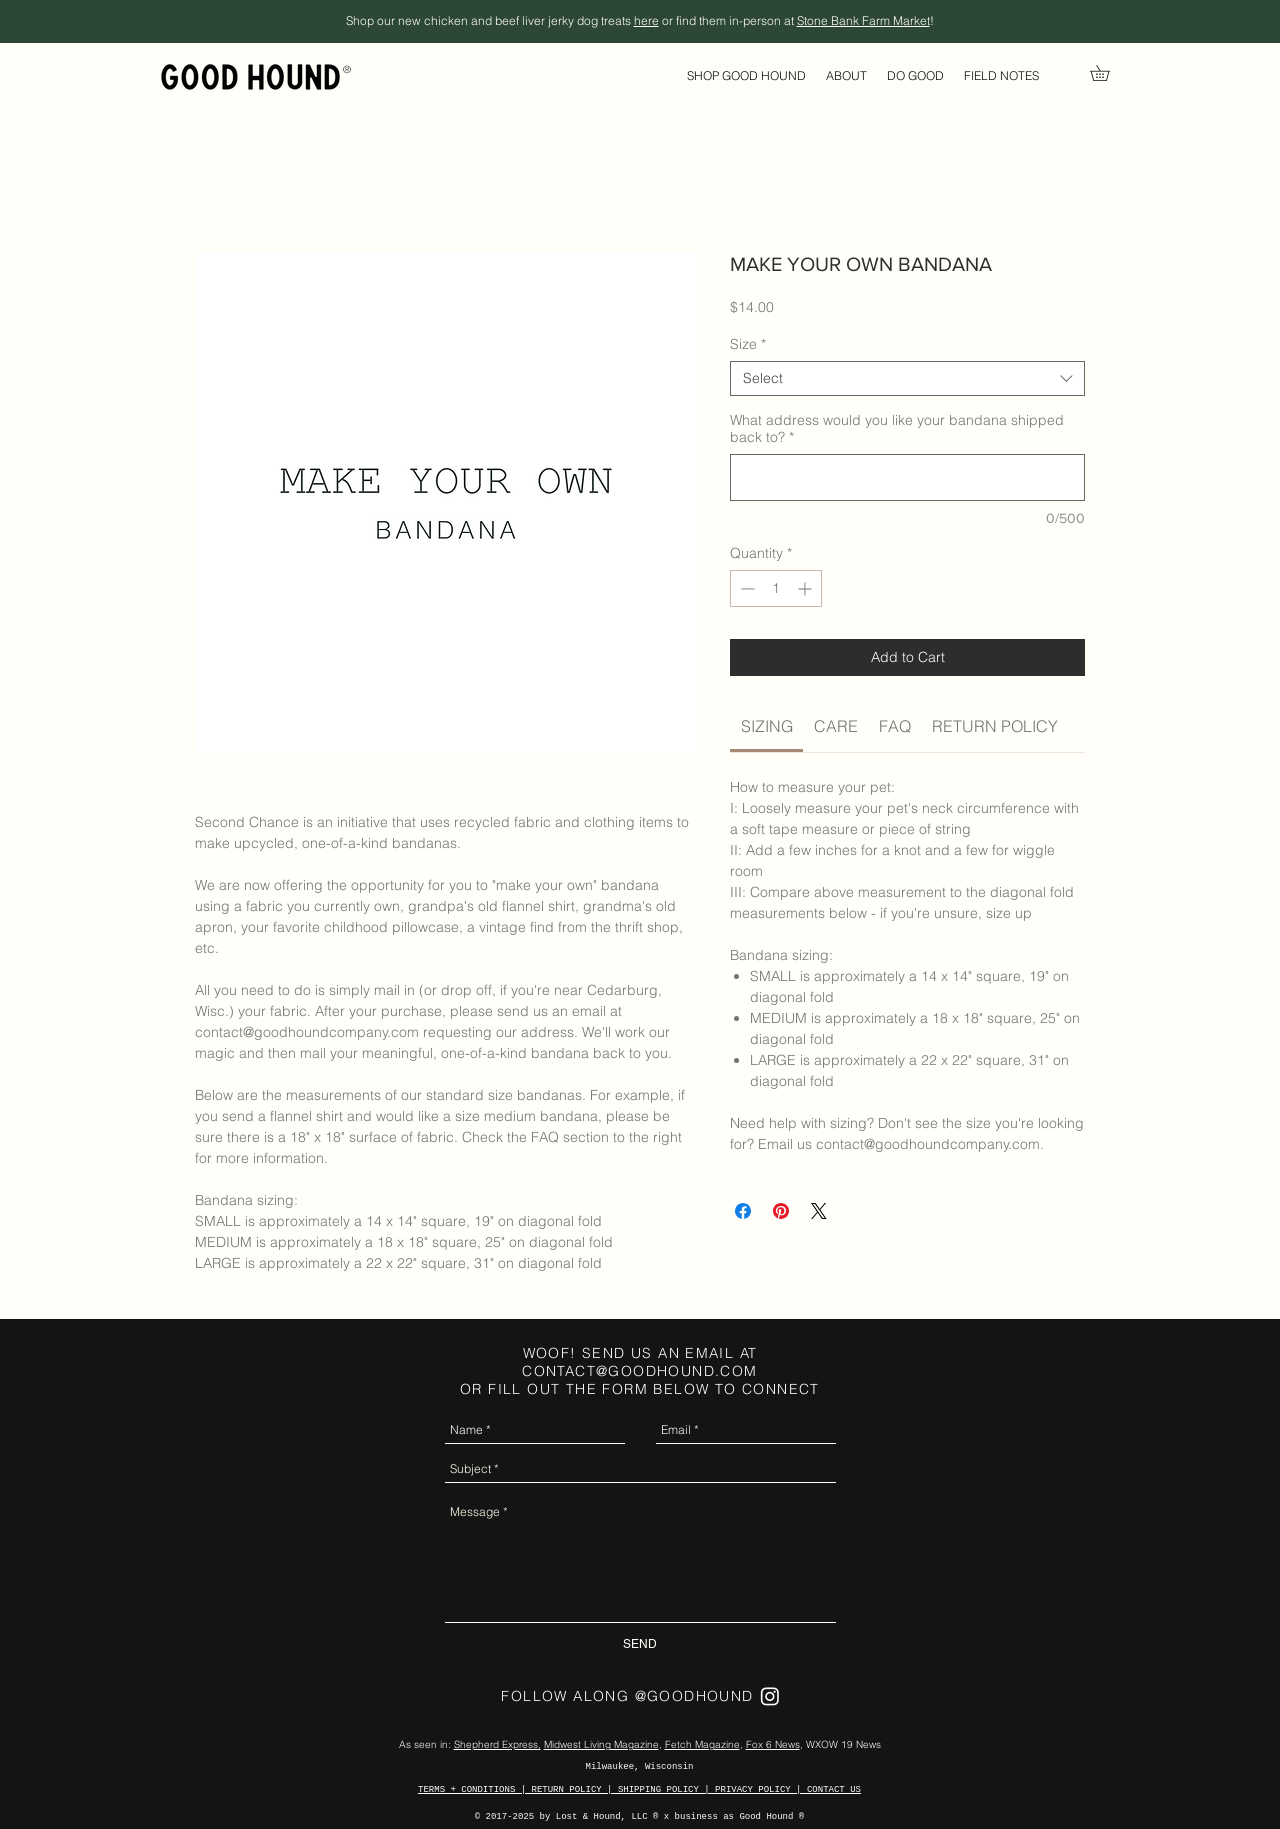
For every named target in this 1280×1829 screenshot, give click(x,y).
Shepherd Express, (497, 1744)
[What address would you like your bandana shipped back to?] (907, 477)
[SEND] (640, 1644)
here (646, 20)
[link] (1107, 73)
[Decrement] (745, 588)
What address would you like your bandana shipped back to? (897, 429)
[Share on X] (819, 1211)
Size (748, 344)
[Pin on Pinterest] (781, 1211)
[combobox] (907, 378)
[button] (746, 76)
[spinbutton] (776, 588)
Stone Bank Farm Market (863, 20)
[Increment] (806, 588)
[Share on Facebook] (743, 1211)
